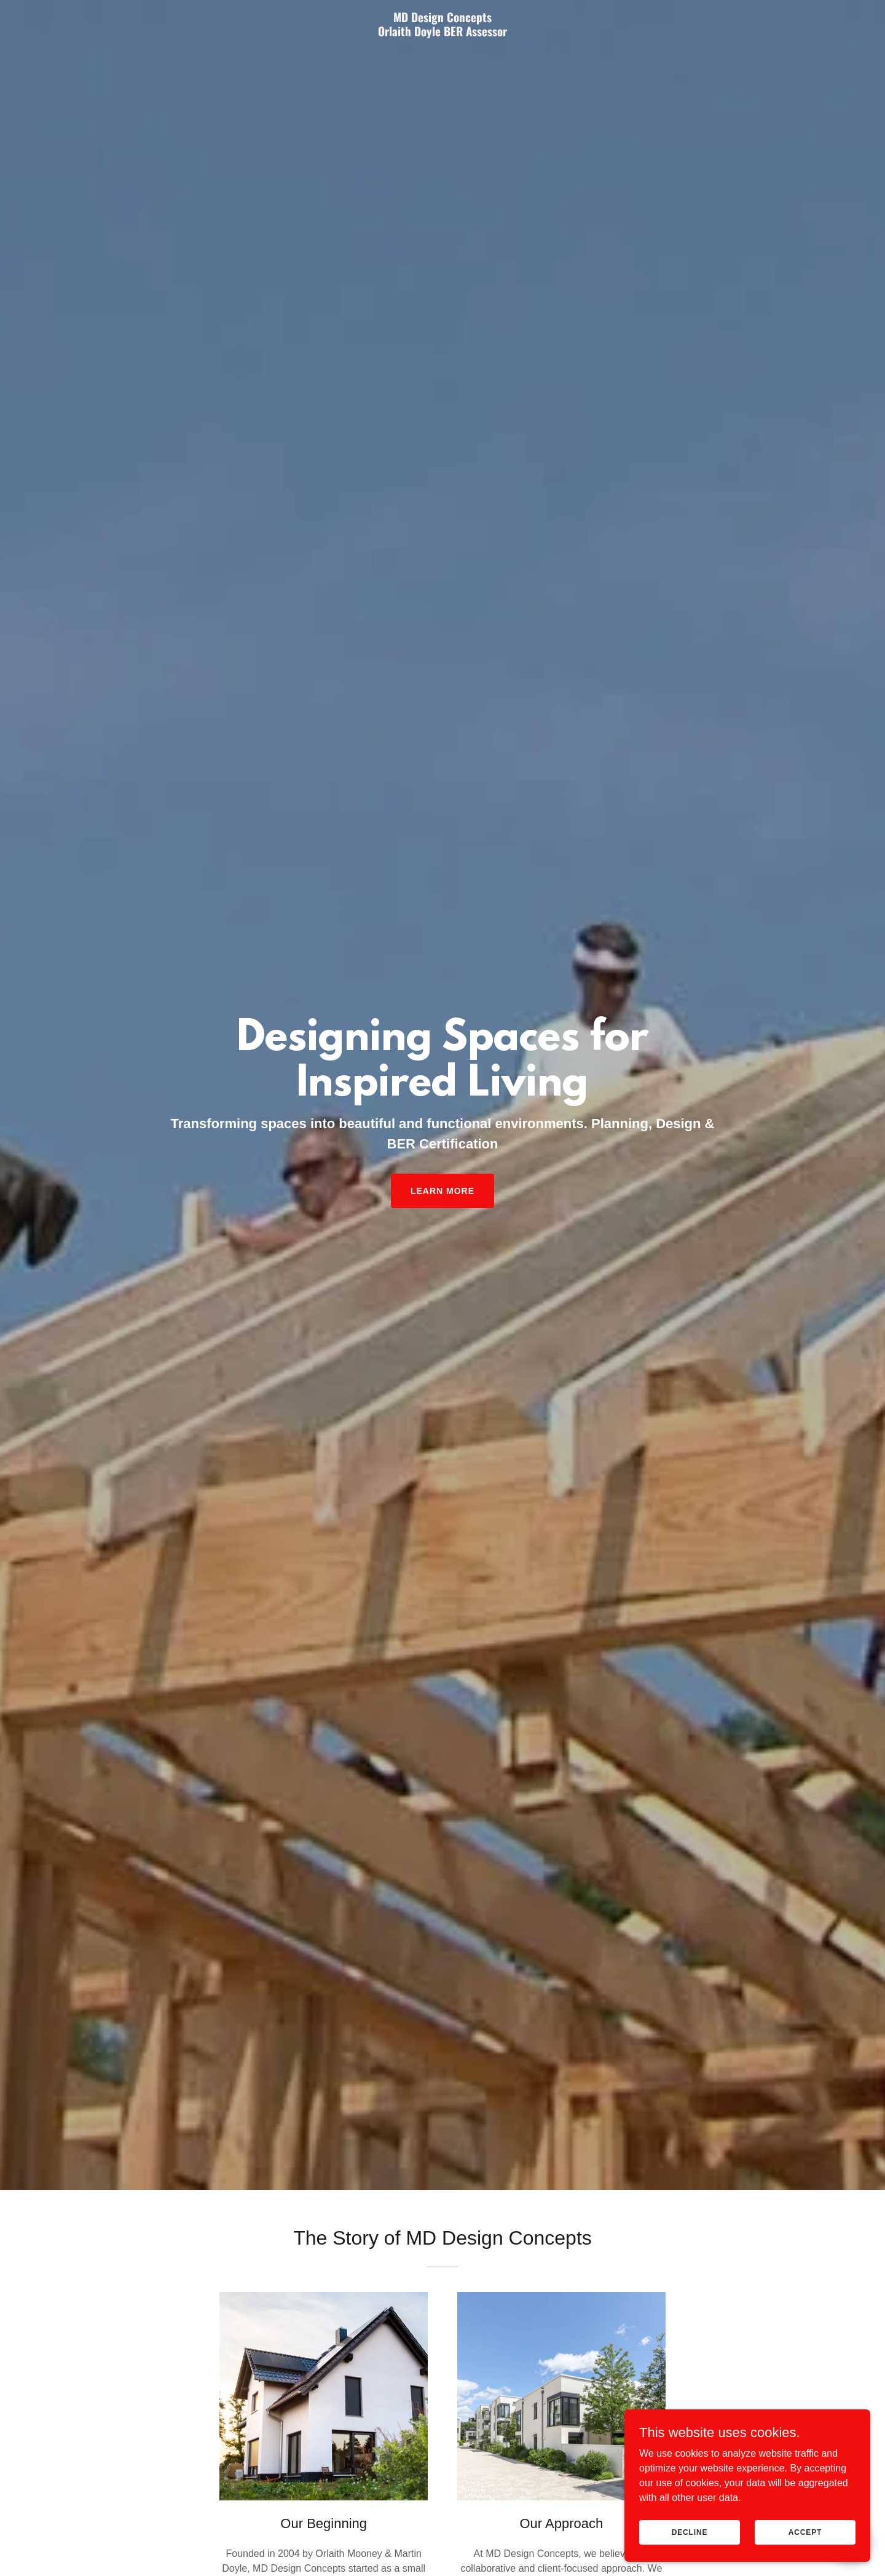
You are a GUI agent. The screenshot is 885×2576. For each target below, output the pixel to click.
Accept (805, 2531)
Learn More (442, 1191)
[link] (442, 33)
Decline (690, 2531)
